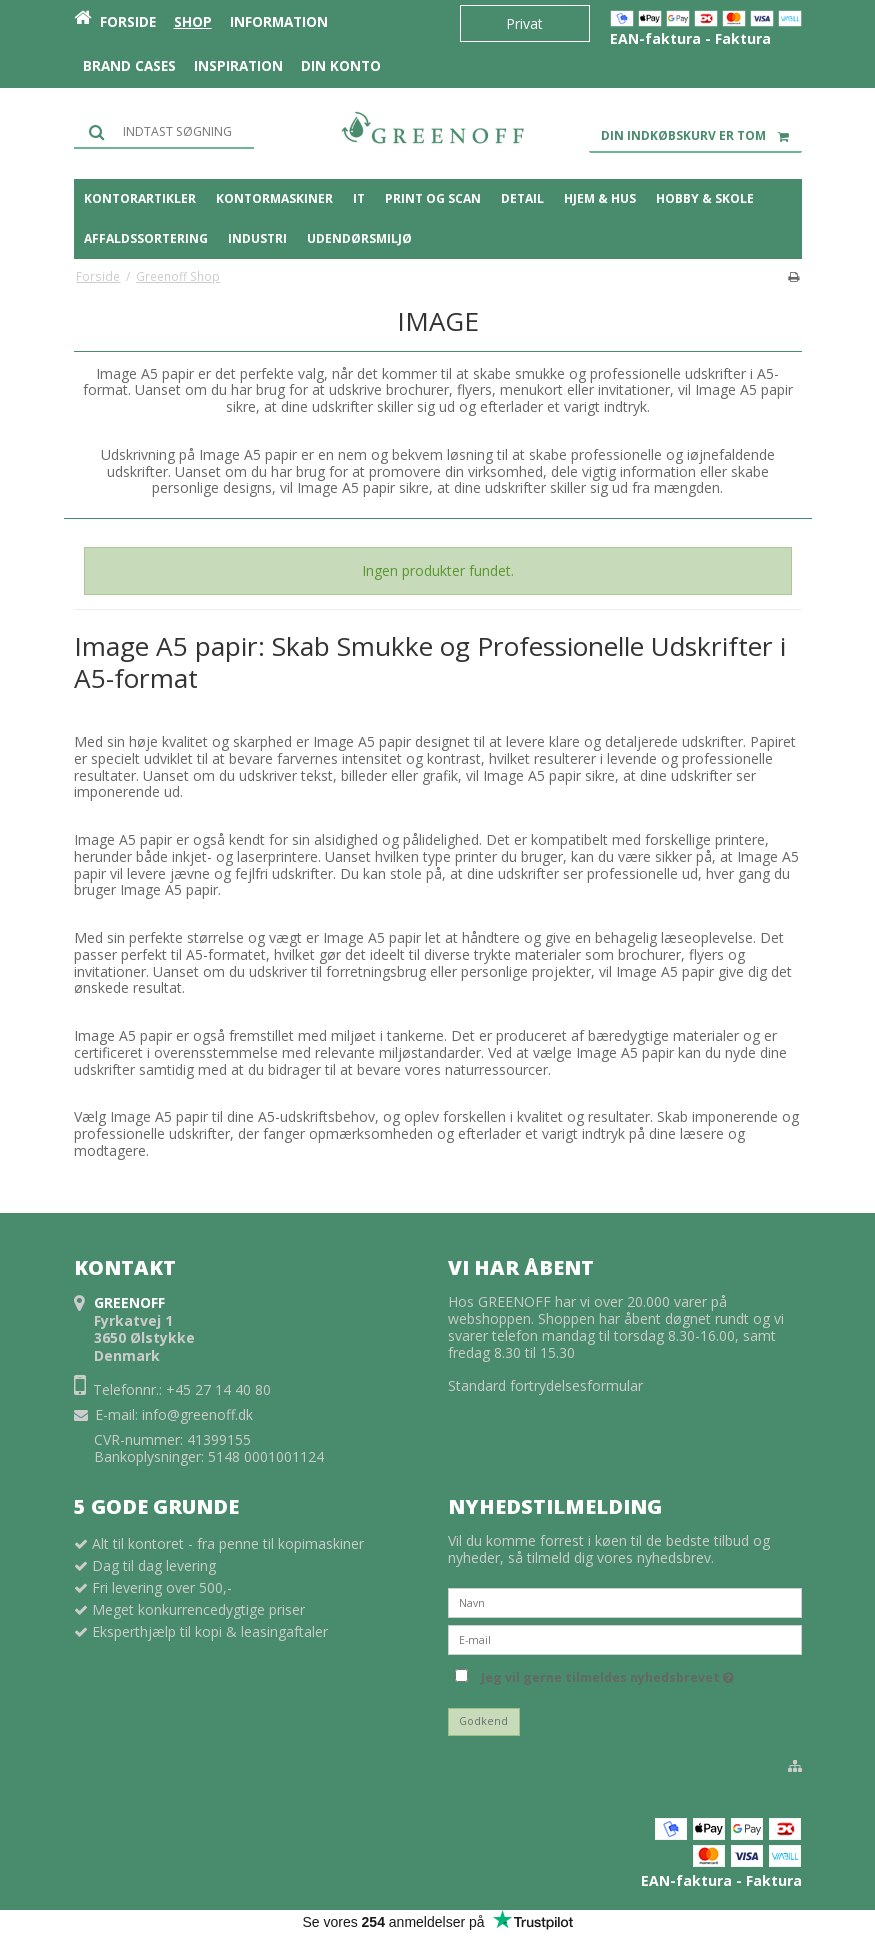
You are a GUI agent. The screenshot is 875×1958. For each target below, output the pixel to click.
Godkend (483, 1721)
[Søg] (164, 131)
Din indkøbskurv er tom (701, 136)
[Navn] (625, 1601)
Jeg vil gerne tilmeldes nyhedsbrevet (607, 1674)
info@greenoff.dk (197, 1414)
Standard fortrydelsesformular (545, 1385)
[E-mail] (625, 1638)
